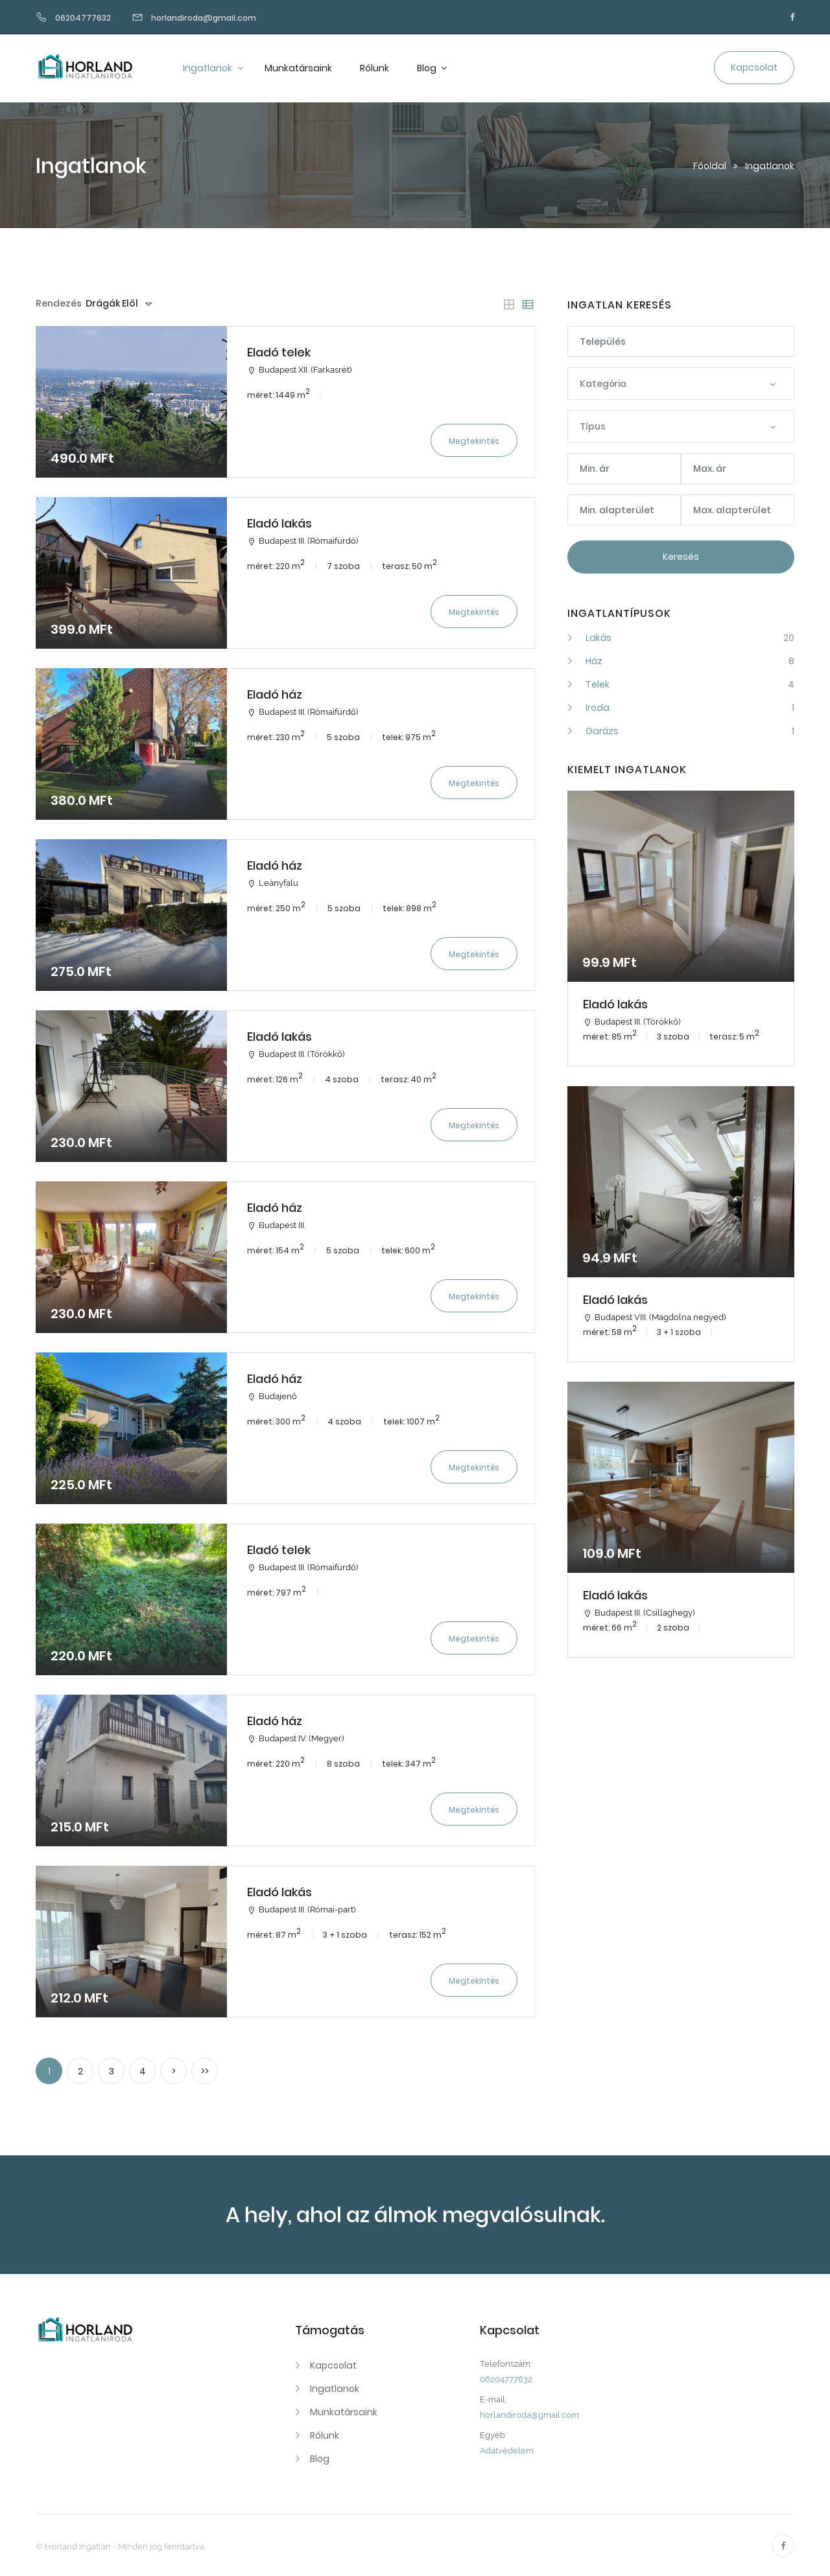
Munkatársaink (298, 68)
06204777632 (506, 2379)
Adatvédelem (507, 2450)
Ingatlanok (208, 68)
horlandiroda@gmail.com (529, 2415)
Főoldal (709, 165)
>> (205, 2071)
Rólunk (374, 68)
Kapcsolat (333, 2365)
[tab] (509, 305)
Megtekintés (474, 441)
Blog (427, 68)
